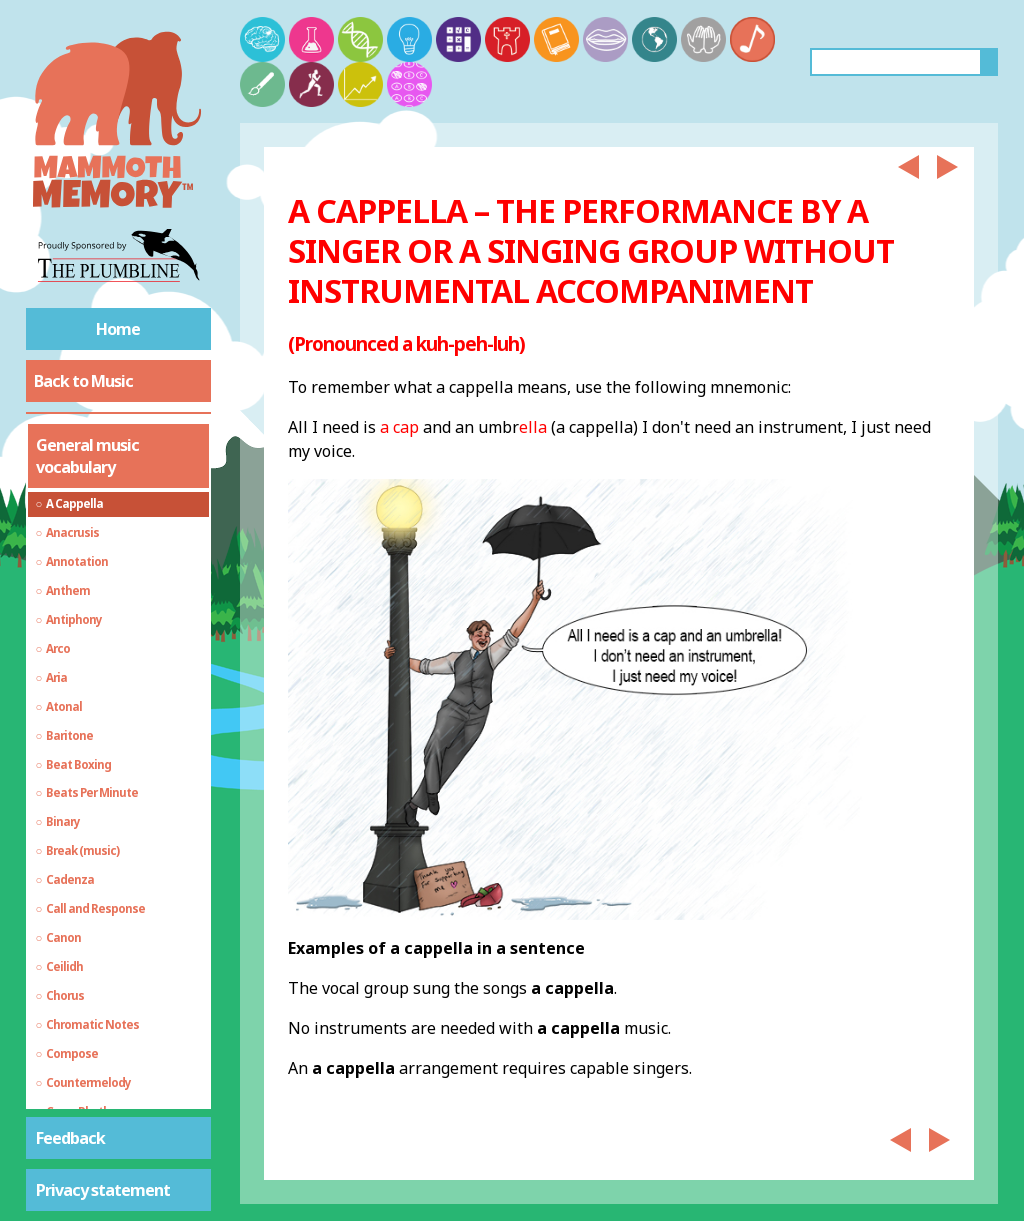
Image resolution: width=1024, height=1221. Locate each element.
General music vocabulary (87, 456)
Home (118, 329)
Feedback (70, 1138)
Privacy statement (103, 1190)
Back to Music (83, 381)
